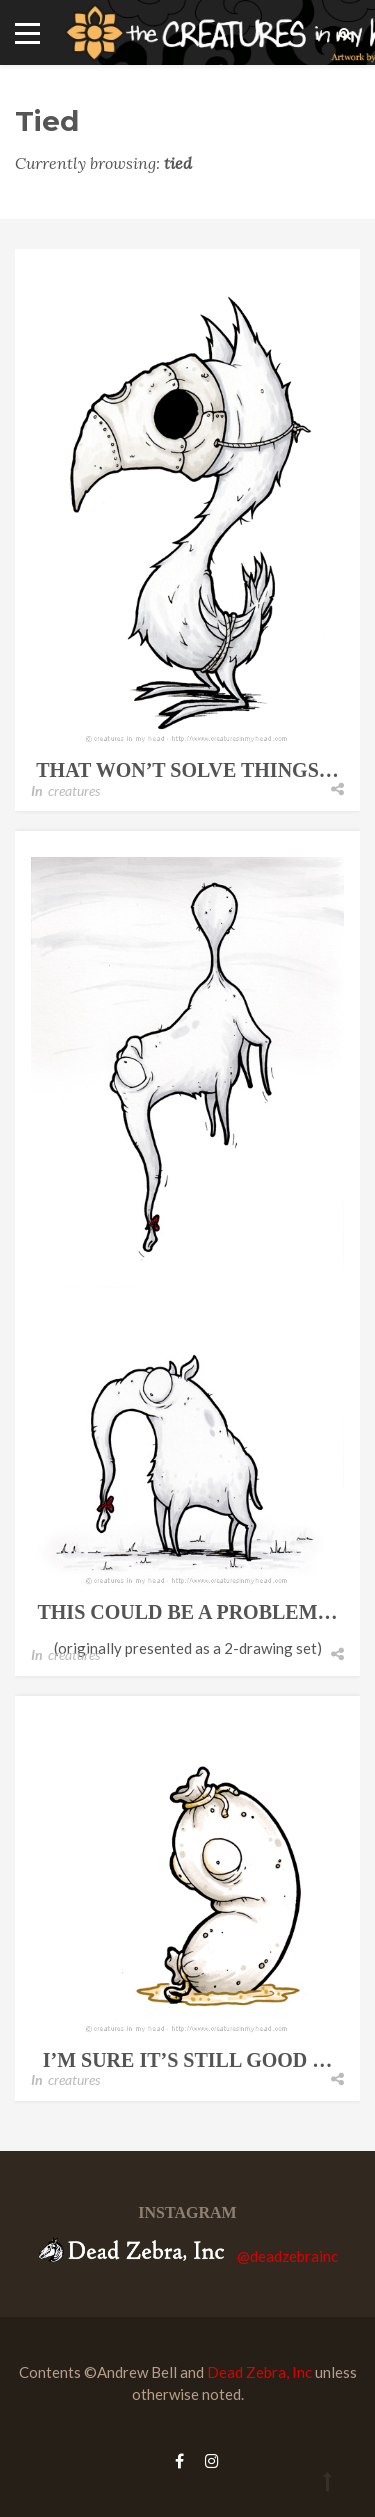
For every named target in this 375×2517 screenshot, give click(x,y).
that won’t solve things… (187, 770)
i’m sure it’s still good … (188, 2060)
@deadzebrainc (287, 2256)
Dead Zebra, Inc (259, 2372)
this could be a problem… (187, 1612)
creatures (74, 790)
